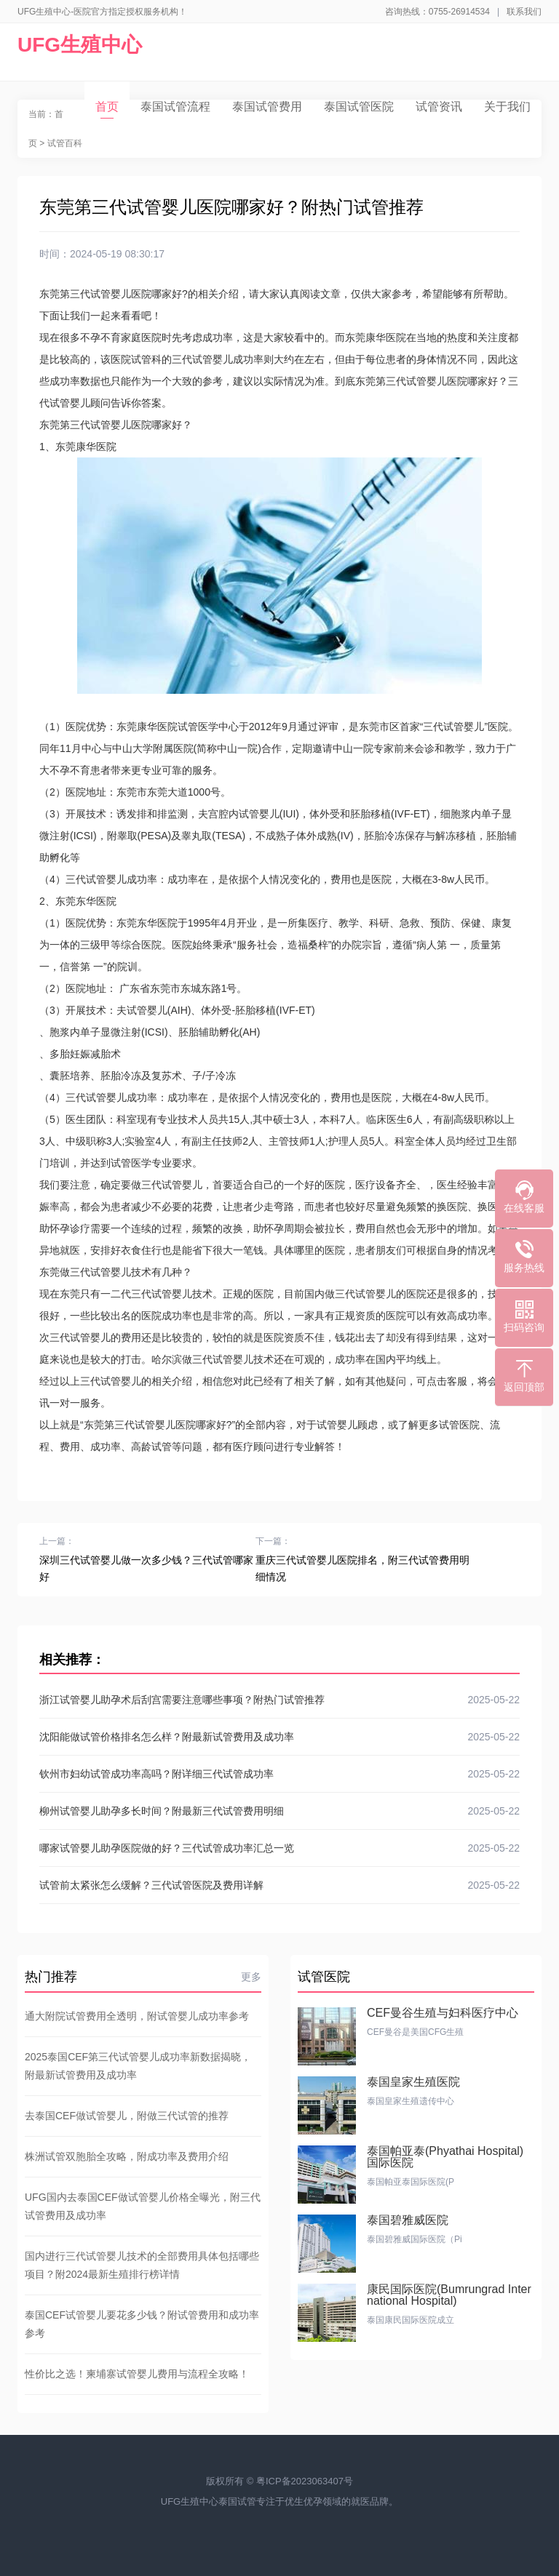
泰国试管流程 (175, 106)
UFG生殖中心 (79, 44)
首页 (107, 109)
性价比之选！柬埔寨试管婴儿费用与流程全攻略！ (137, 2374)
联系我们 (524, 12)
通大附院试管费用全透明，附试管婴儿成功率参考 (137, 2016)
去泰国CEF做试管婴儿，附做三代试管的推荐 (127, 2115)
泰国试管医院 (359, 106)
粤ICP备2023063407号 (304, 2481)
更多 (251, 1977)
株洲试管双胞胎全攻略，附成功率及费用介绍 (127, 2156)
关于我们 (507, 106)
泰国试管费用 (267, 106)
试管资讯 (439, 106)
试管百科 (64, 143)
